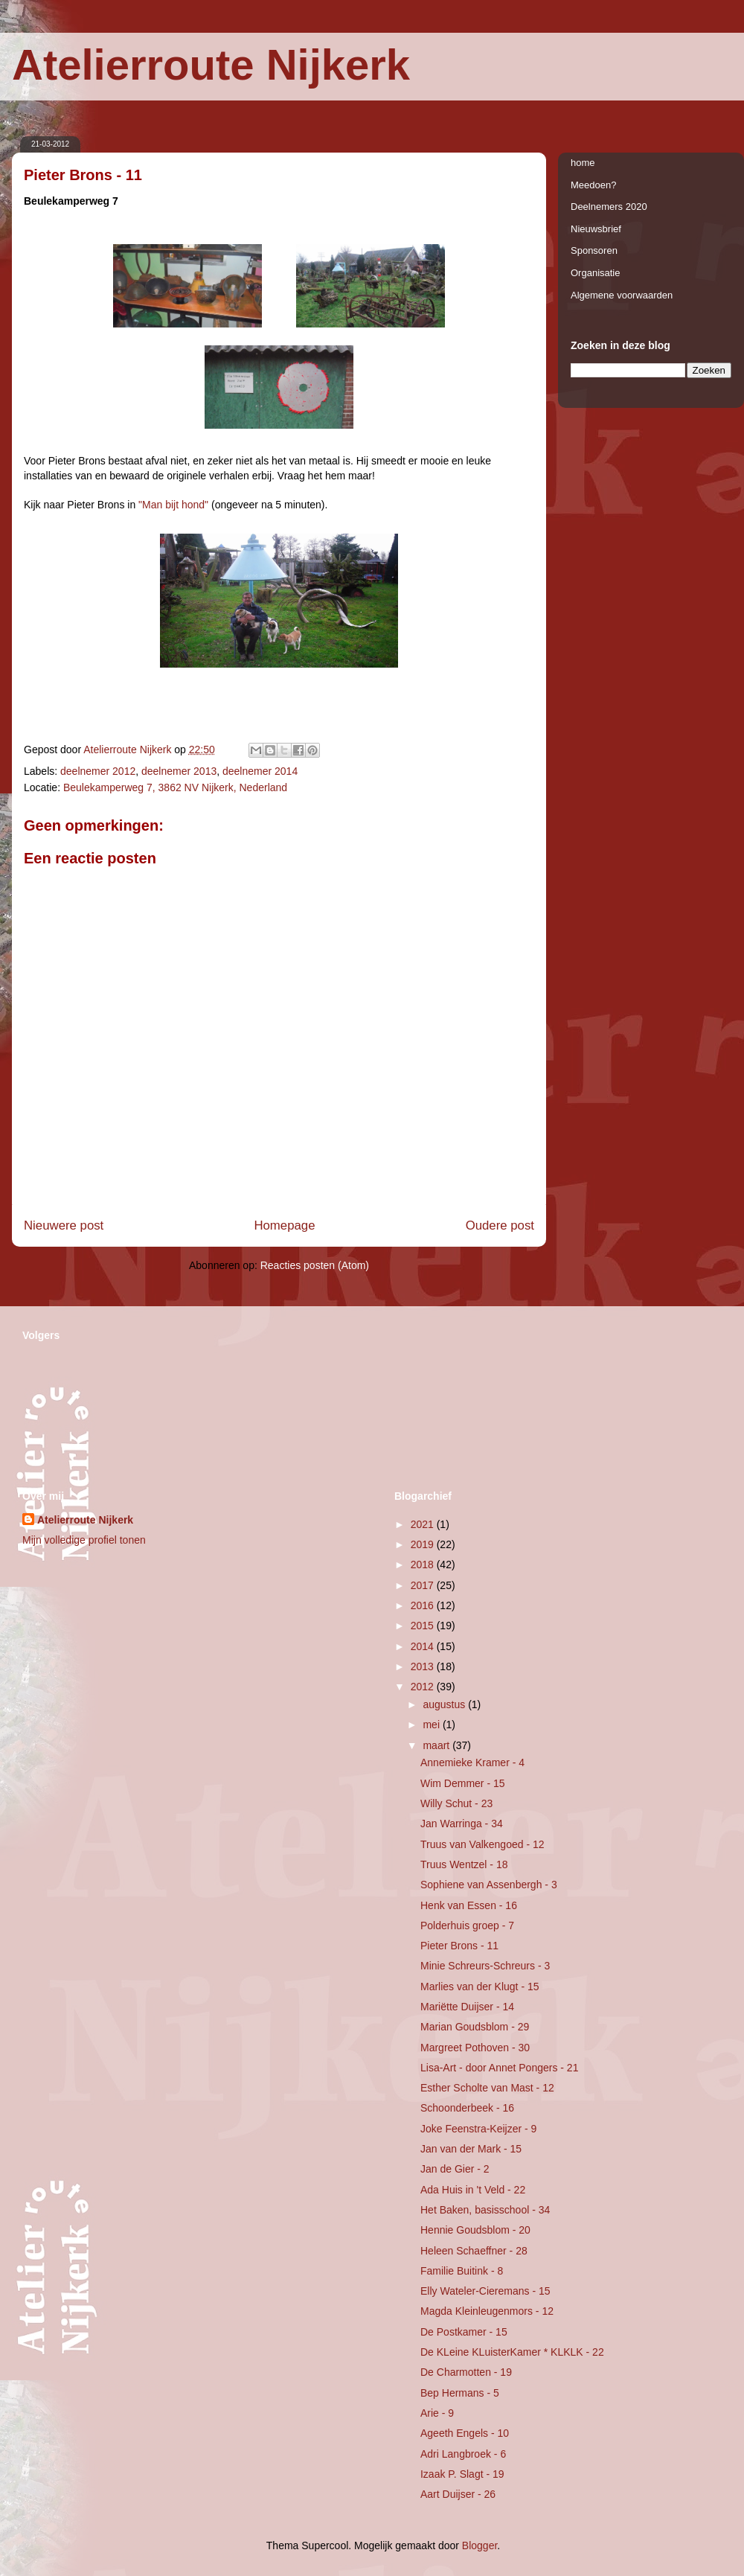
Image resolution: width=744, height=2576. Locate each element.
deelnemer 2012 (97, 771)
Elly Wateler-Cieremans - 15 (485, 2291)
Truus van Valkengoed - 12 (482, 1844)
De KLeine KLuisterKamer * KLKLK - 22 (512, 2352)
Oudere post (500, 1225)
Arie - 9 (437, 2413)
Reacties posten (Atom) (314, 1265)
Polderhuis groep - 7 (467, 1925)
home (583, 162)
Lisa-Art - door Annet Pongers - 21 (499, 2068)
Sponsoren (594, 250)
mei (432, 1724)
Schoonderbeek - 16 (467, 2108)
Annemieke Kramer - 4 (472, 1762)
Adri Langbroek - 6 (463, 2454)
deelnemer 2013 (179, 771)
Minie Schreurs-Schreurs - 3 (485, 1966)
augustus (445, 1704)
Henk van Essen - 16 (468, 1905)
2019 (424, 1544)
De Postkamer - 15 (463, 2332)
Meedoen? (593, 185)
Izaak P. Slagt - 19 (462, 2474)
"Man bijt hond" (173, 505)
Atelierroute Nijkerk (211, 64)
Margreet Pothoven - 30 (475, 2048)
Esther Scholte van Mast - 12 (487, 2088)
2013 (424, 1666)
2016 (424, 1605)
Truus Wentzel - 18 (464, 1864)
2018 (424, 1564)
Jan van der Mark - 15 (471, 2149)
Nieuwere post (63, 1225)
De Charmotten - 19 (466, 2372)
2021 (424, 1524)
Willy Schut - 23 (456, 1803)
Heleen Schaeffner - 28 (473, 2251)
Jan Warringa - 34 (461, 1823)
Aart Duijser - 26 (458, 2494)
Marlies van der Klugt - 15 (479, 1986)
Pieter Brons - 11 (459, 1946)
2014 (424, 1646)
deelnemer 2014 (260, 771)
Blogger (479, 2545)
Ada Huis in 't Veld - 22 (472, 2190)
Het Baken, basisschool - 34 (485, 2210)
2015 (424, 1625)
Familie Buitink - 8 (461, 2271)
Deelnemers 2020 (609, 206)
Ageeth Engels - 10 (464, 2433)
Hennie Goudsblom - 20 (475, 2230)
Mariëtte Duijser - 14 (467, 2007)
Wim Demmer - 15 (462, 1783)
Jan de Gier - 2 (455, 2169)
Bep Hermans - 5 (459, 2393)
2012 (424, 1687)
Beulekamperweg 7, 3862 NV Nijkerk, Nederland (175, 787)
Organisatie (595, 272)
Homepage (284, 1225)
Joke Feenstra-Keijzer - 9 (478, 2129)
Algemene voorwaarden (622, 295)
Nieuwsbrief (596, 228)
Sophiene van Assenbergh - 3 (488, 1885)
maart (437, 1745)
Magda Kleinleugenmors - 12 (487, 2311)
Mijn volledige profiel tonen (84, 1540)
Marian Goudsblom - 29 (474, 2027)
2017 (424, 1585)
